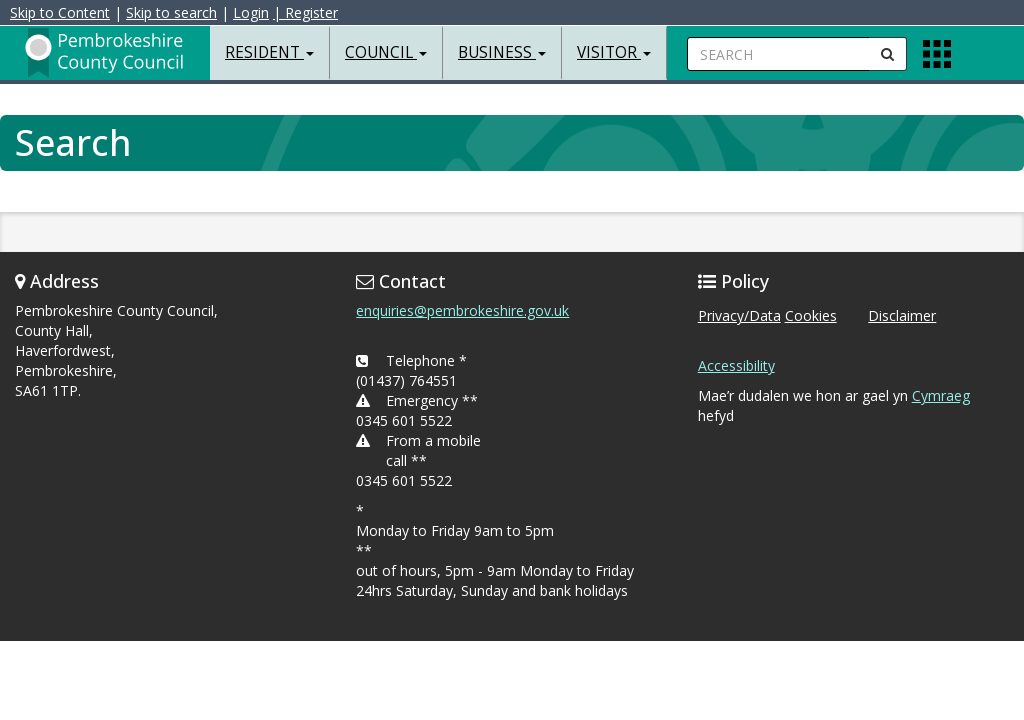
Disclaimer (902, 315)
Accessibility (736, 365)
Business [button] (502, 52)
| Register (305, 12)
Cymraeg (941, 395)
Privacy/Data (739, 315)
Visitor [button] (614, 52)
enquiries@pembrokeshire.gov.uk (462, 310)
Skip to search (171, 12)
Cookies (811, 315)
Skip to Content (60, 12)
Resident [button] (269, 52)
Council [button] (386, 52)
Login (251, 12)
